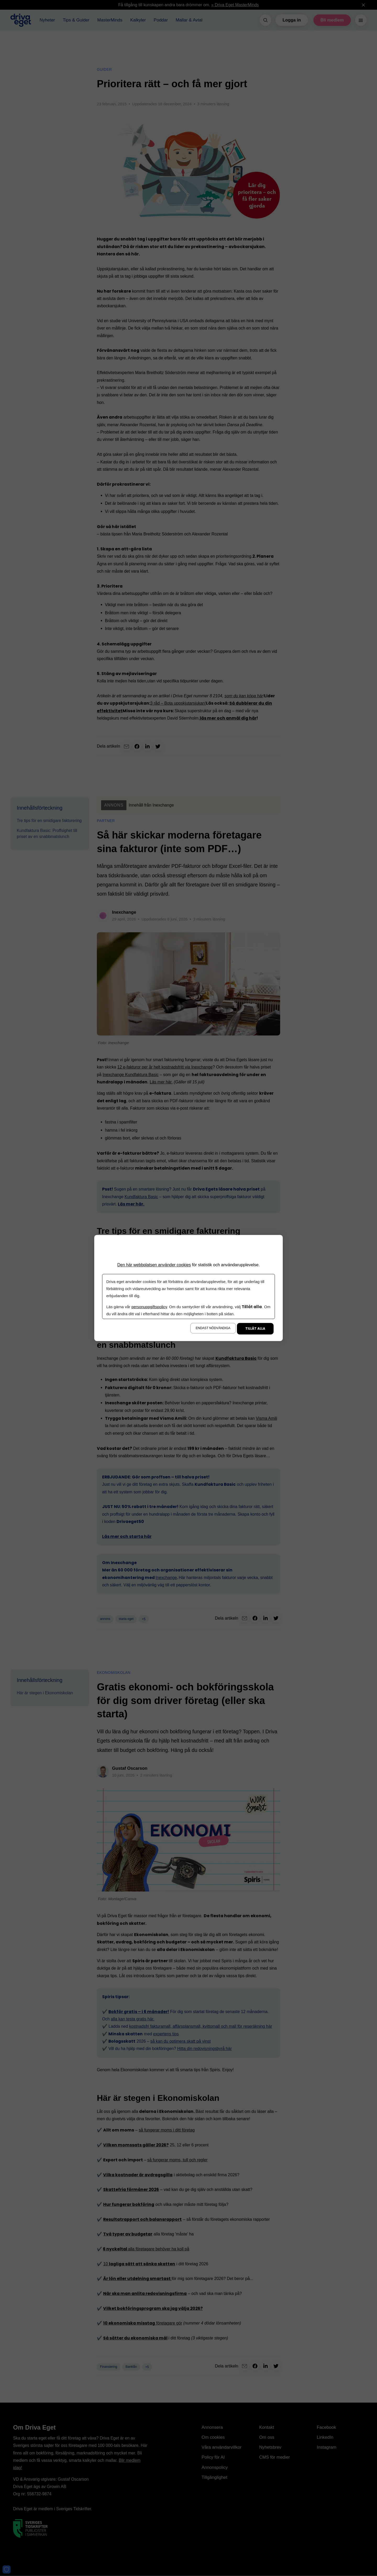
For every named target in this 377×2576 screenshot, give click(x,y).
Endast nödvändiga (213, 1328)
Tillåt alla (255, 1329)
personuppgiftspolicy (149, 1307)
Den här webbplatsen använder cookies (154, 1265)
